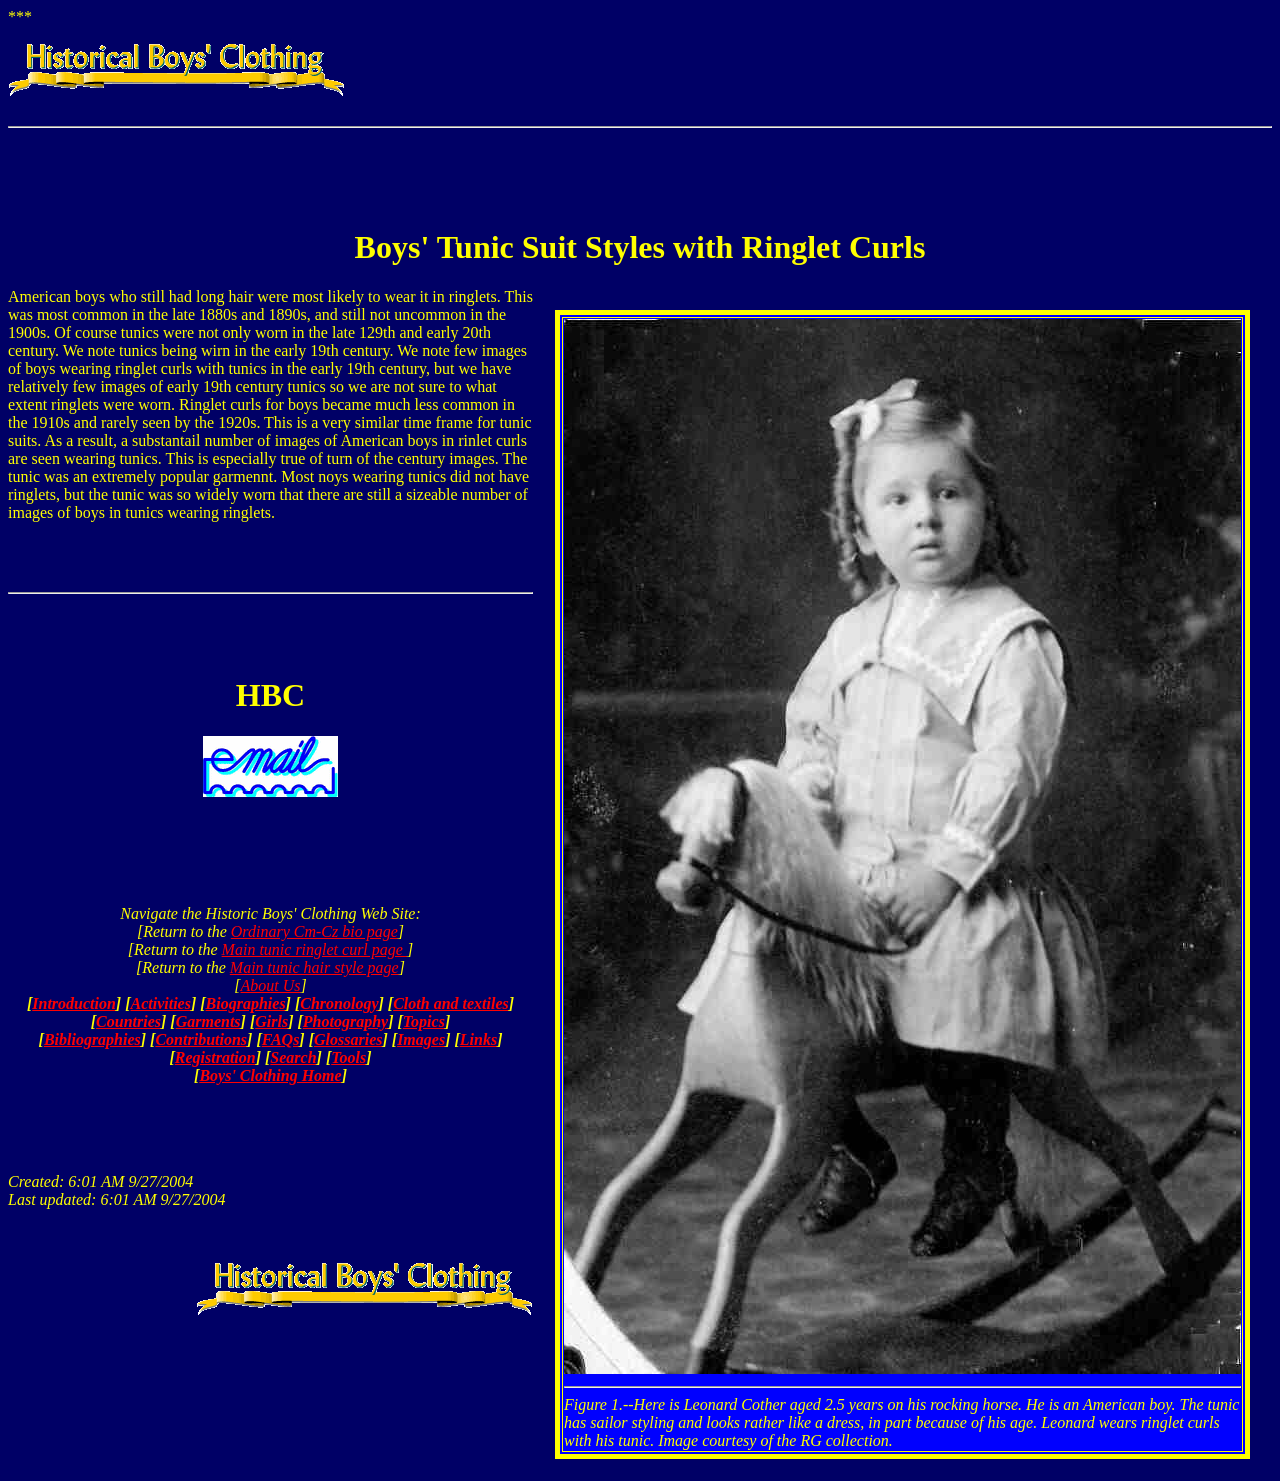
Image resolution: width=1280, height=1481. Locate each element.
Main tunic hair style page (314, 967)
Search (293, 1057)
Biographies (246, 1003)
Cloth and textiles (451, 1003)
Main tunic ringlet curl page (314, 949)
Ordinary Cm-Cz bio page (314, 931)
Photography (345, 1021)
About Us (271, 985)
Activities (161, 1003)
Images (421, 1039)
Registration (215, 1057)
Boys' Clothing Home (270, 1075)
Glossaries (348, 1039)
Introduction (74, 1003)
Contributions (201, 1039)
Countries (128, 1021)
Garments (208, 1021)
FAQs (281, 1039)
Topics (424, 1021)
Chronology (339, 1003)
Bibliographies (92, 1039)
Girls (271, 1021)
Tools (348, 1057)
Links (478, 1039)
